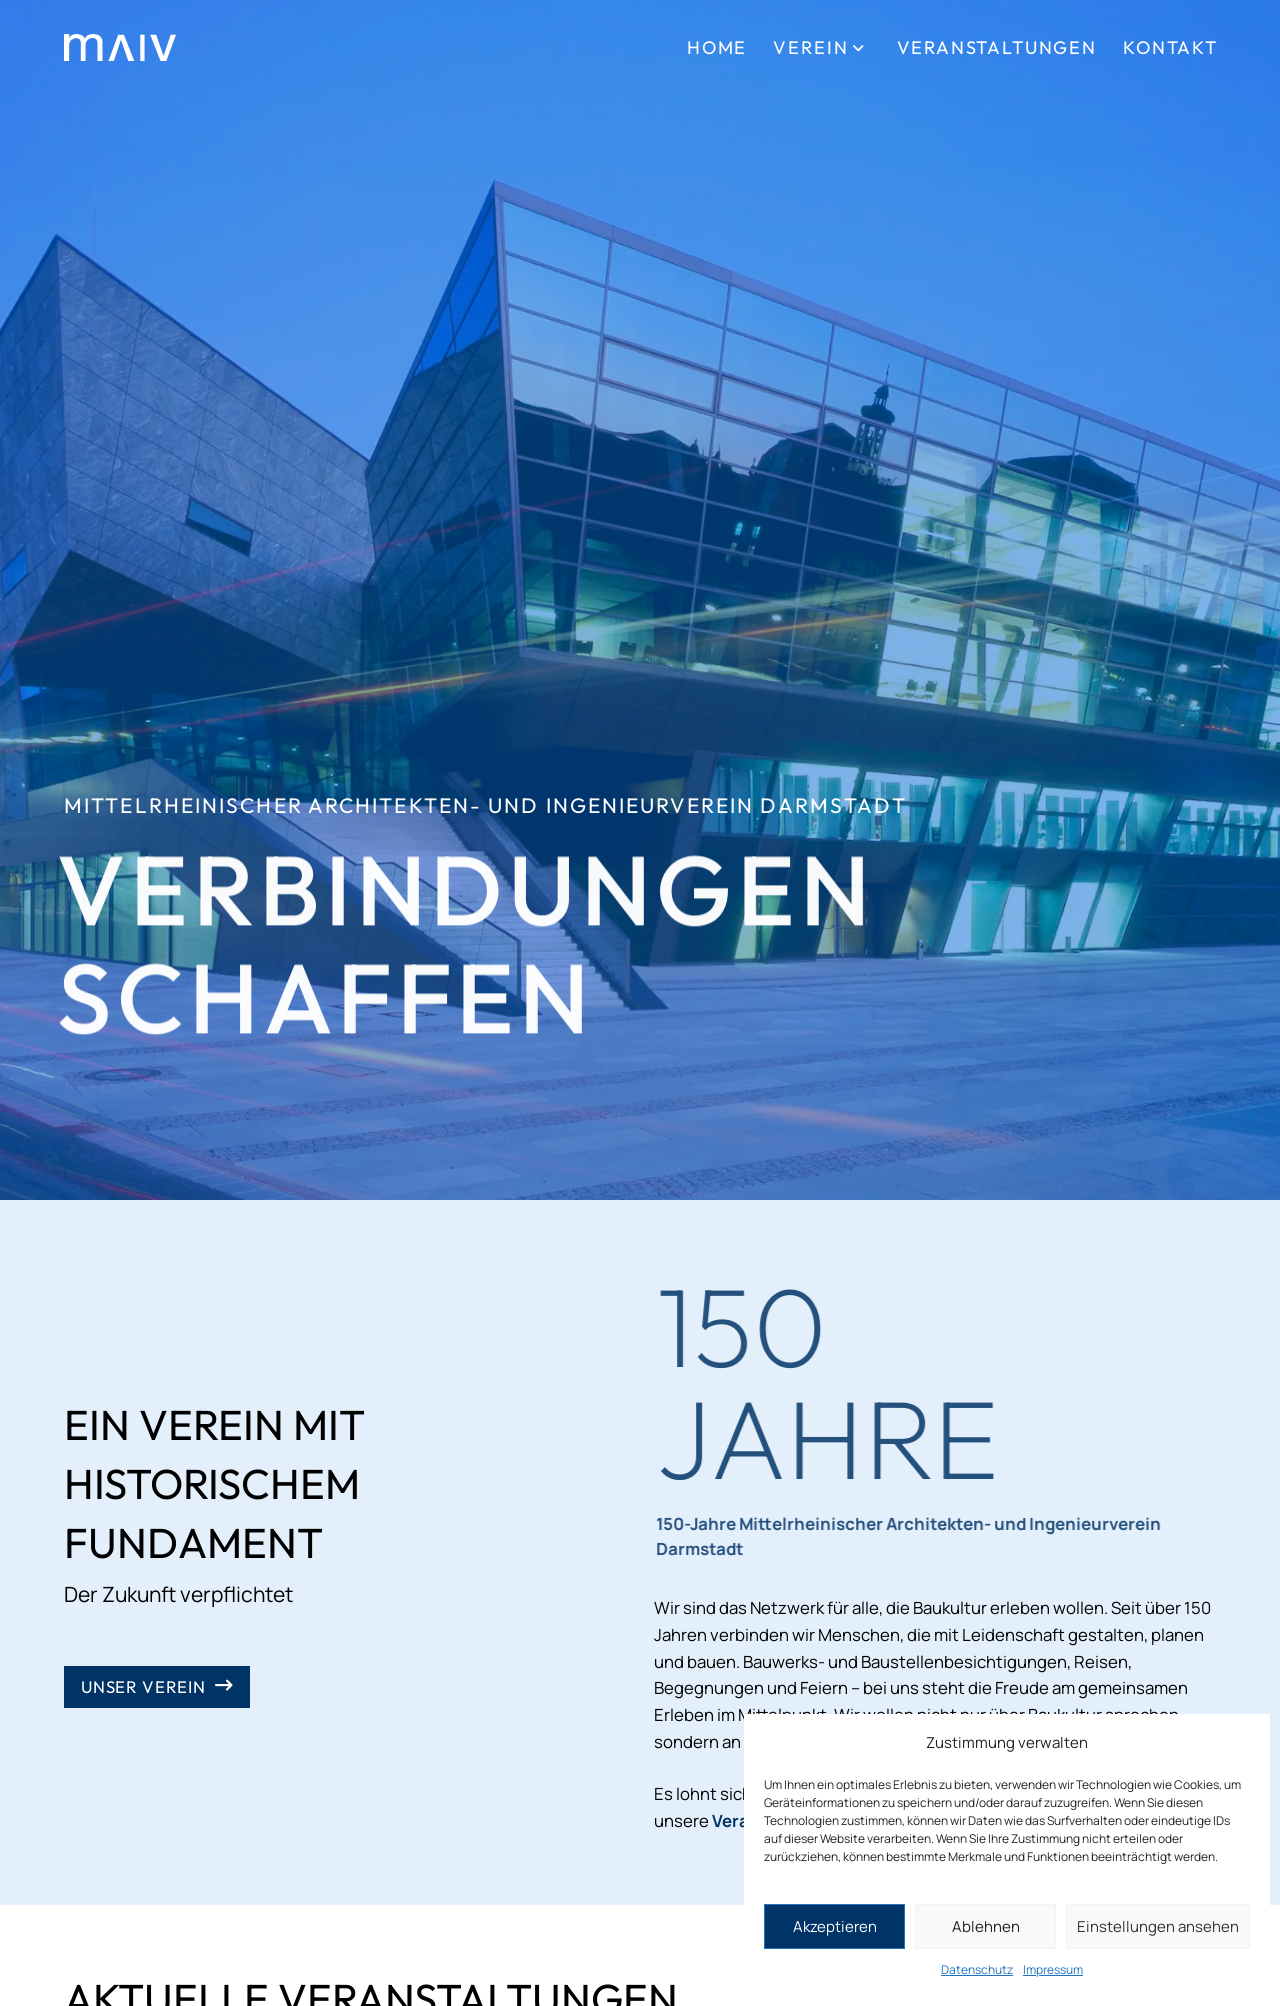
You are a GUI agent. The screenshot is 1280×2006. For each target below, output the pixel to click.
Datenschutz (977, 1969)
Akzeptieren (835, 1926)
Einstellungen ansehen (1158, 1926)
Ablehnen (986, 1926)
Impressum (1053, 1969)
